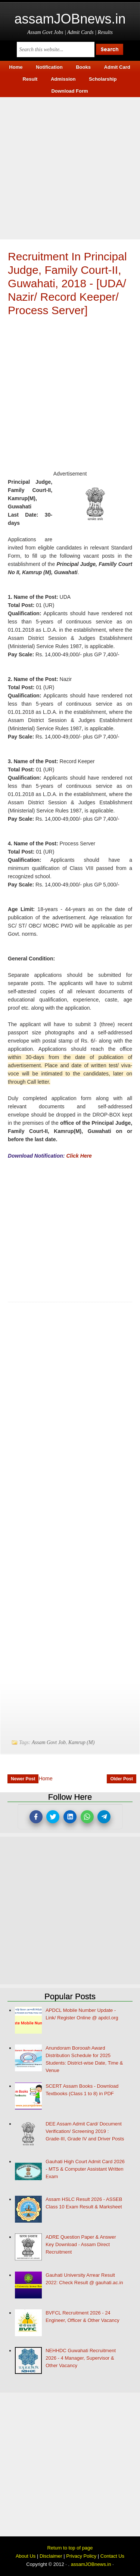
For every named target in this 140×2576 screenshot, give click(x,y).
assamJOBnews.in (69, 19)
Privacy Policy (81, 2556)
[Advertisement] (70, 167)
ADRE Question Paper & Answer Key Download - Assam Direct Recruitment (81, 2244)
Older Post (121, 1778)
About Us (25, 2556)
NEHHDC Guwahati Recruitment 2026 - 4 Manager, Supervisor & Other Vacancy (81, 2358)
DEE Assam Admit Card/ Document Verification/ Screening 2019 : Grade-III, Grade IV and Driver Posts (85, 2131)
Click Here (78, 1156)
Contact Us (112, 2556)
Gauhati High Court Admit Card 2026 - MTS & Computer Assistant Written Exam (85, 2169)
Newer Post (23, 1778)
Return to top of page (70, 2548)
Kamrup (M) (81, 1742)
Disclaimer (51, 2556)
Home (45, 1778)
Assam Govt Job (49, 1742)
